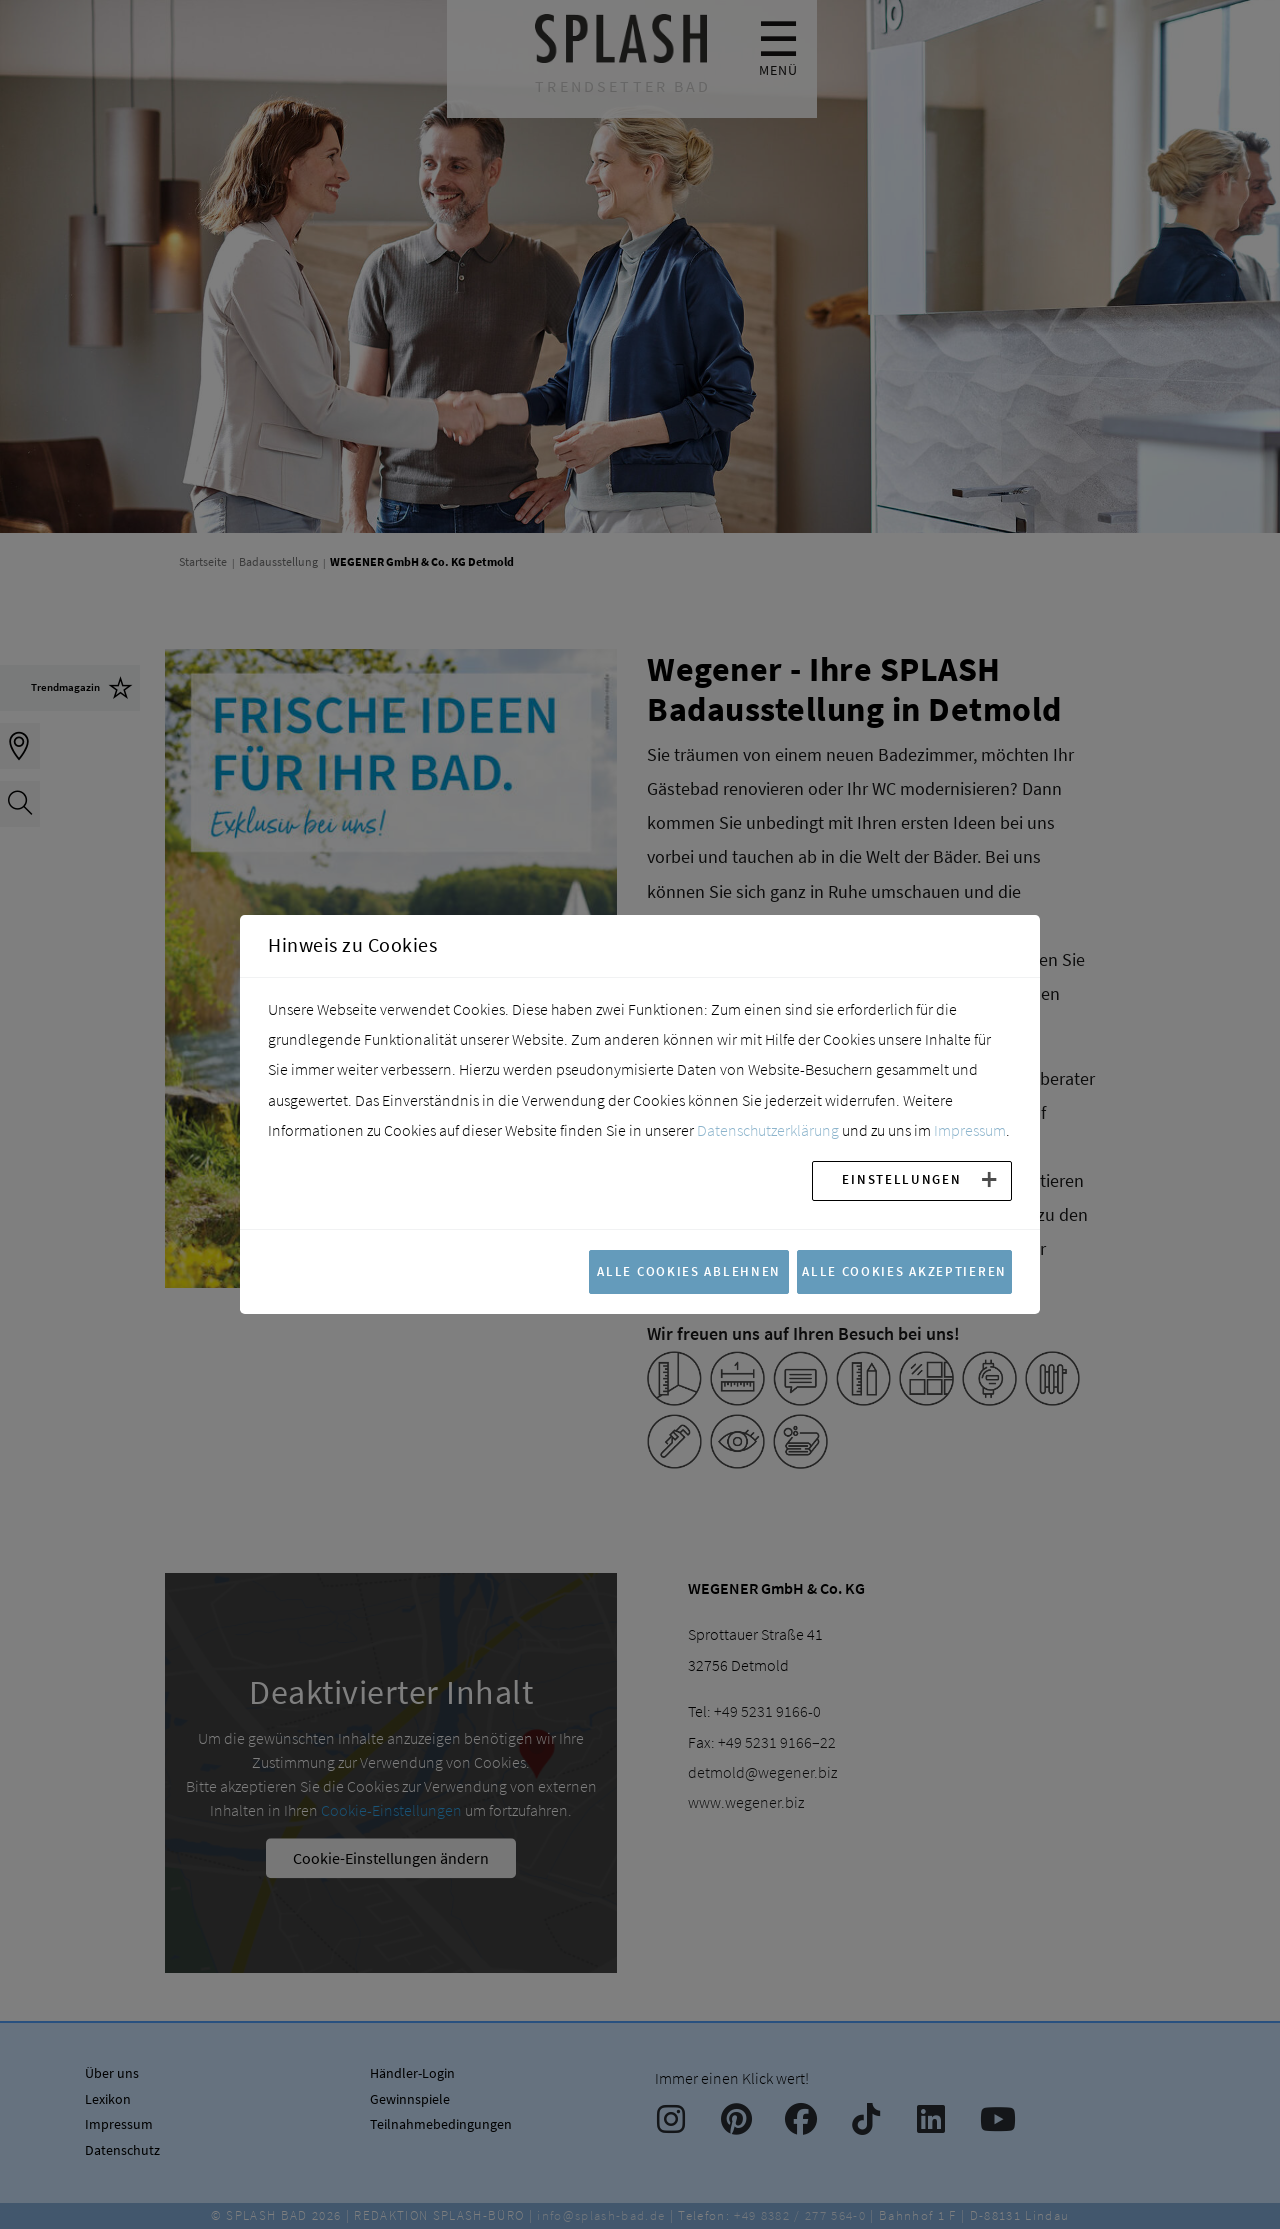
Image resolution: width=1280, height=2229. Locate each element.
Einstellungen (901, 1179)
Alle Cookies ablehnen (689, 1271)
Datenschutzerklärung (768, 1130)
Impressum (970, 1130)
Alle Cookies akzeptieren (904, 1271)
